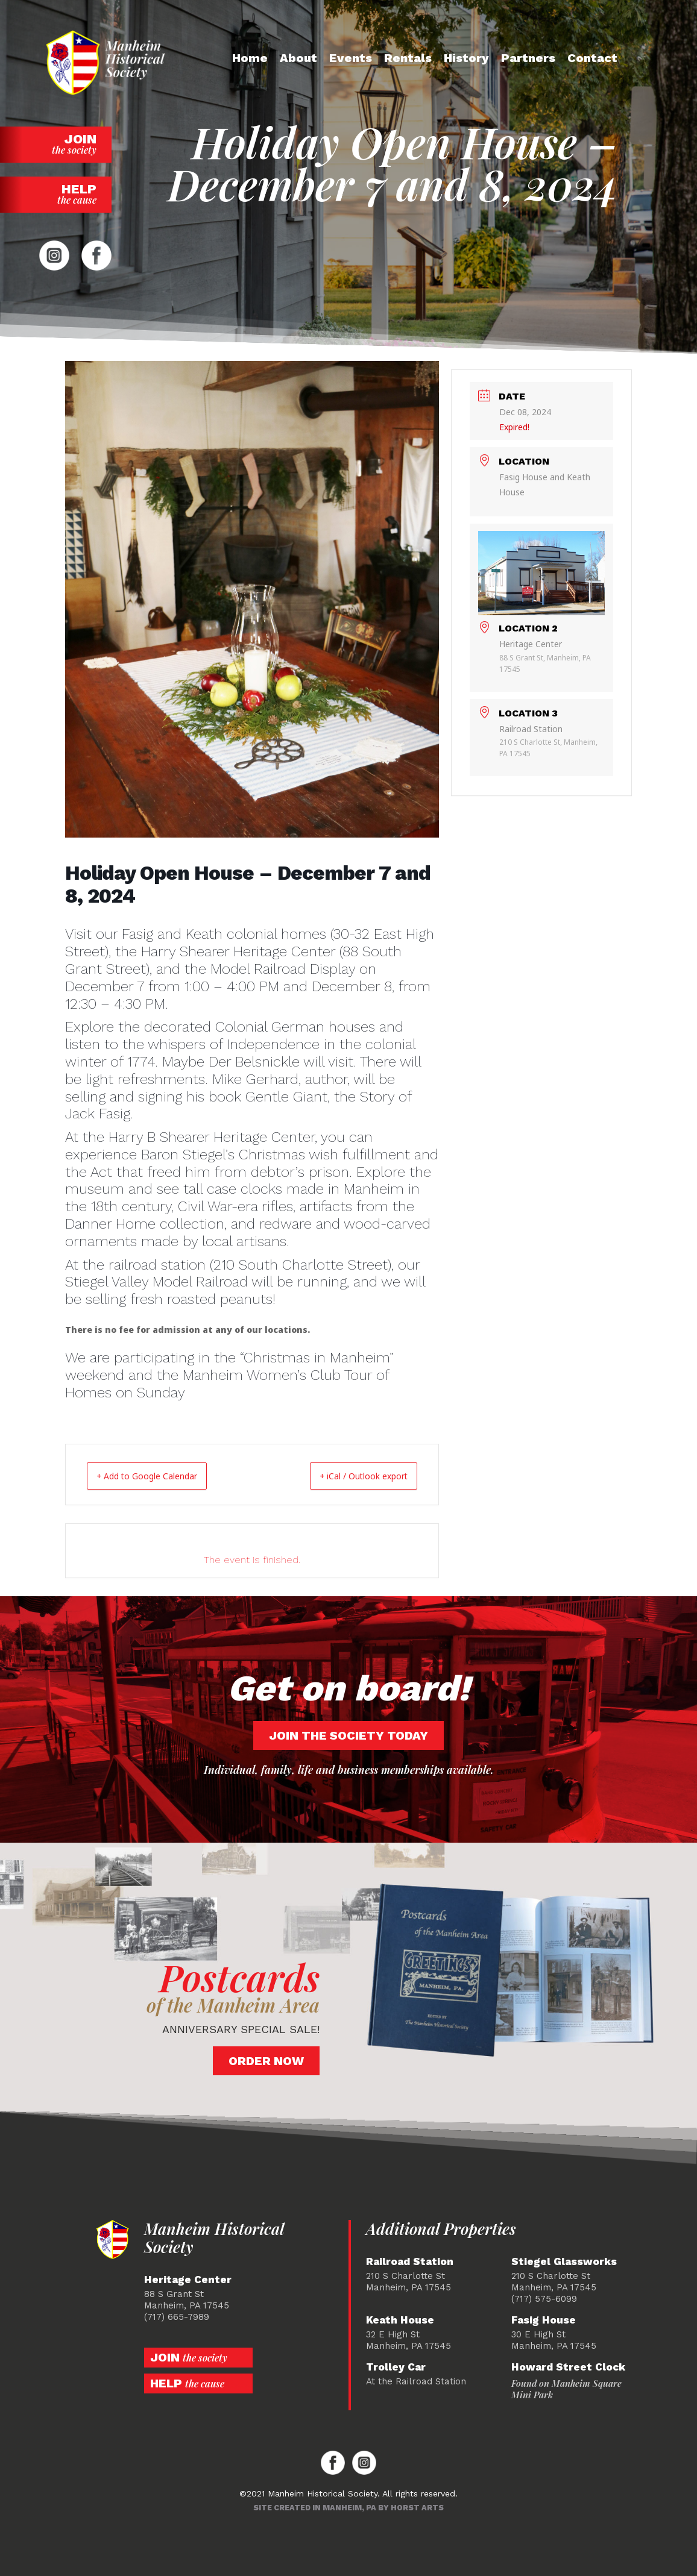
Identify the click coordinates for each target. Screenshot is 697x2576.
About (298, 58)
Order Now (266, 2060)
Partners (528, 58)
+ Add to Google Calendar (159, 1476)
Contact (592, 58)
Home (250, 58)
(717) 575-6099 (544, 2298)
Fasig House (543, 2319)
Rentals (408, 58)
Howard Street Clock (568, 2366)
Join (55, 143)
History (466, 58)
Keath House (400, 2319)
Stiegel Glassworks (564, 2261)
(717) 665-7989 (176, 2316)
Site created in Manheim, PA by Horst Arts (348, 2507)
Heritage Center (188, 2279)
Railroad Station (409, 2261)
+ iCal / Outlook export (351, 1476)
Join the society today (348, 1735)
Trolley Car (396, 2366)
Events (350, 58)
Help (55, 193)
